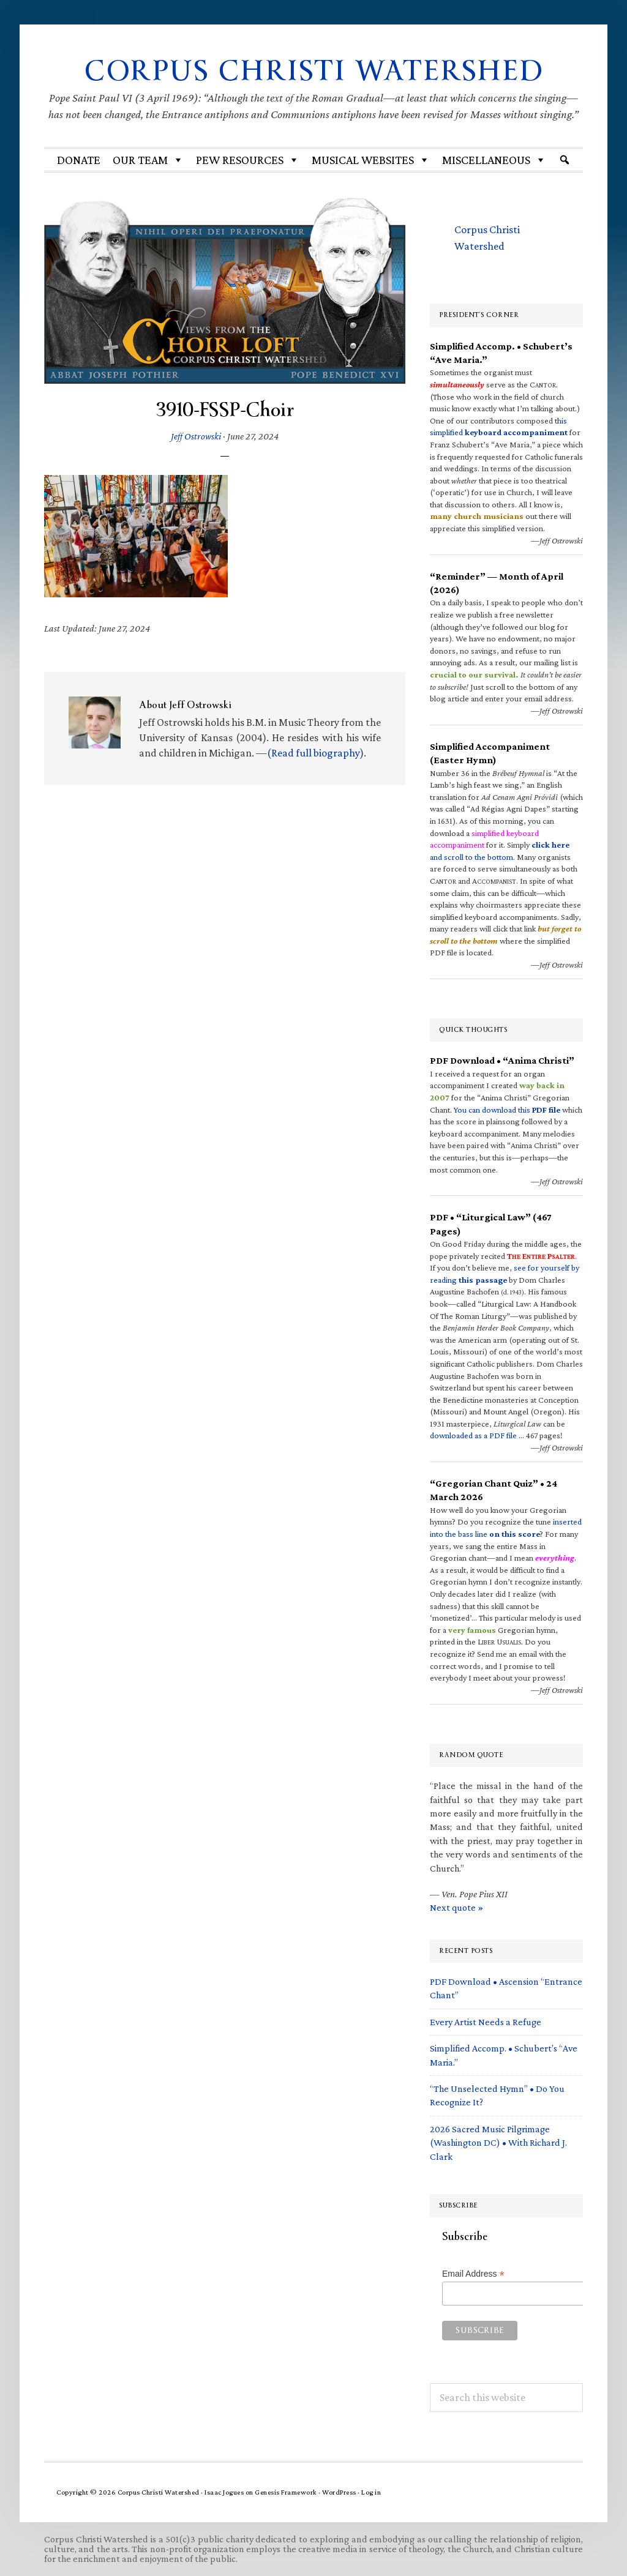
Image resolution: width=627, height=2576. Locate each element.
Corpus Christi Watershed (314, 70)
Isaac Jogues (224, 2492)
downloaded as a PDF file (473, 1435)
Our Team (148, 160)
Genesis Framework (286, 2492)
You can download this (507, 1109)
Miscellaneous (494, 160)
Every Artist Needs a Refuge (485, 2022)
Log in (371, 2492)
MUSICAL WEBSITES (371, 160)
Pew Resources (247, 160)
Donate (78, 159)
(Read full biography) (315, 753)
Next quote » (456, 1907)
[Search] (564, 160)
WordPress (339, 2492)
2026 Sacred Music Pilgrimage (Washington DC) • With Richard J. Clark (498, 2143)
